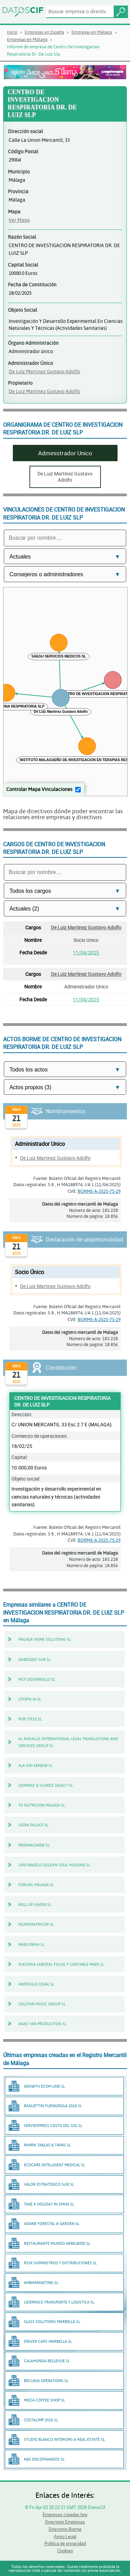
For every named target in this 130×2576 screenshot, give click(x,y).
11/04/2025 (86, 952)
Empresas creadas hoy (65, 2514)
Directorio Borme (65, 2529)
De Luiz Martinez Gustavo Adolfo (44, 371)
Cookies (65, 2551)
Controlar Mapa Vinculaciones (39, 789)
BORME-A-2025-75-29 (99, 1191)
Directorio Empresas (65, 2522)
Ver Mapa (19, 220)
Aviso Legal (65, 2536)
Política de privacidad (65, 2543)
